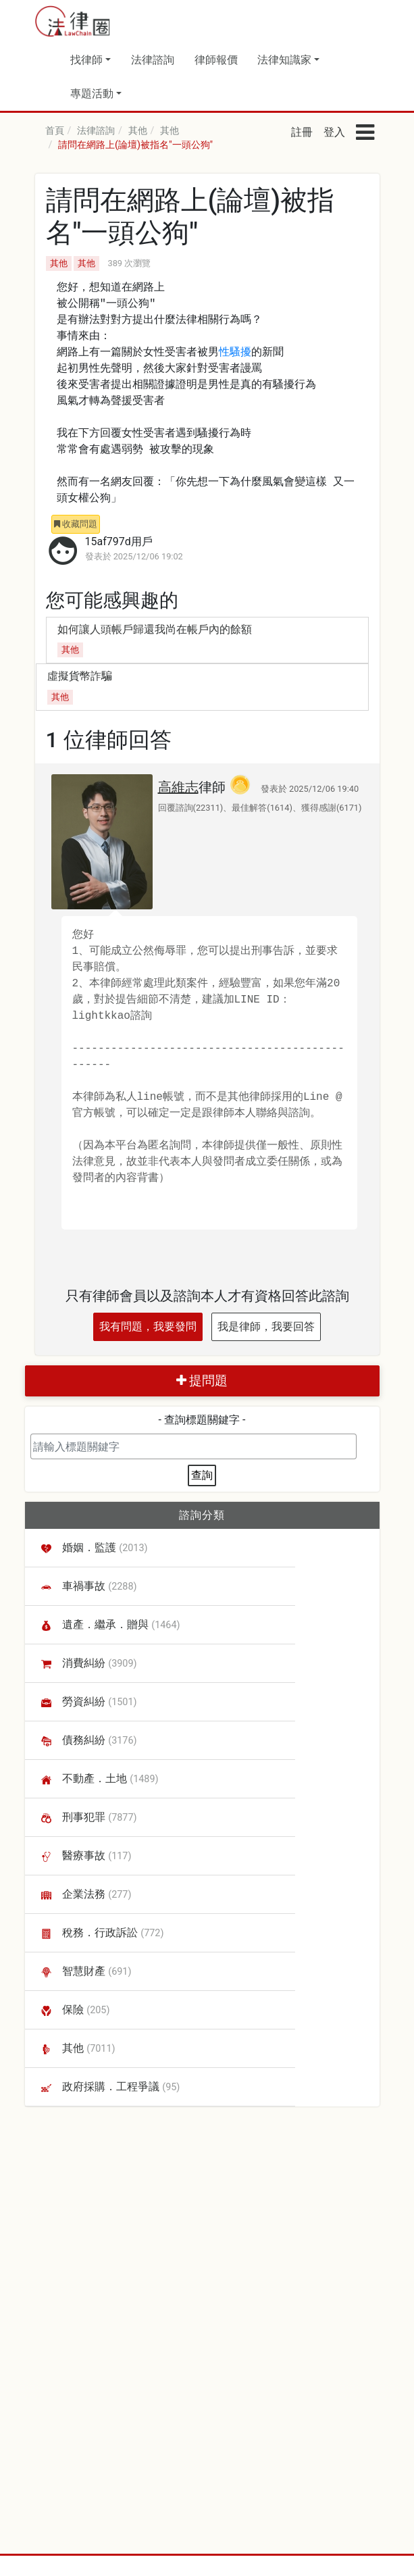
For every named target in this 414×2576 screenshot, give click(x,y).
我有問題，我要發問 (148, 1326)
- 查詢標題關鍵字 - (202, 1419)
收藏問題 (75, 524)
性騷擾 (235, 353)
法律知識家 (284, 59)
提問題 (202, 1380)
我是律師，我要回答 (266, 1326)
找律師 (86, 59)
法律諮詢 (152, 59)
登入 (334, 132)
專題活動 (91, 93)
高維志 (178, 787)
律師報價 (216, 59)
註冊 (302, 132)
